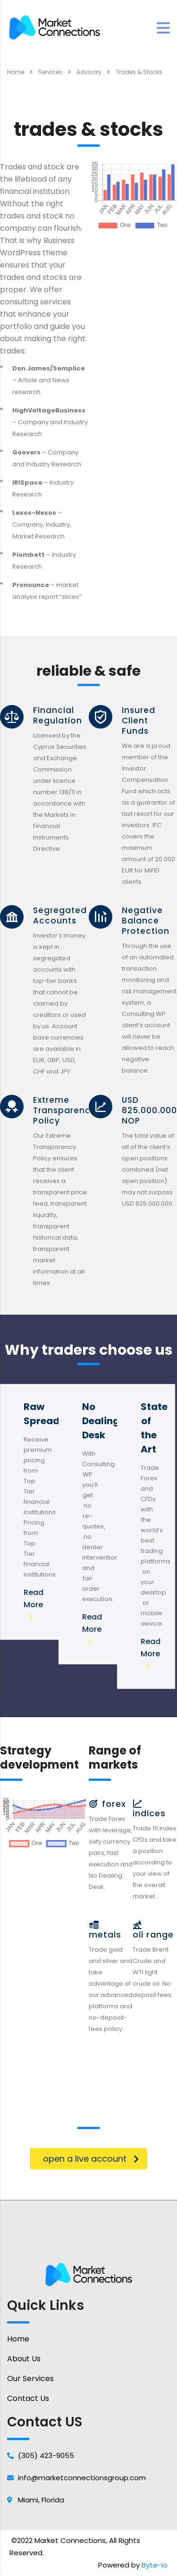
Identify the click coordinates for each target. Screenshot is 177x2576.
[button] (88, 2158)
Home (15, 72)
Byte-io (155, 2565)
